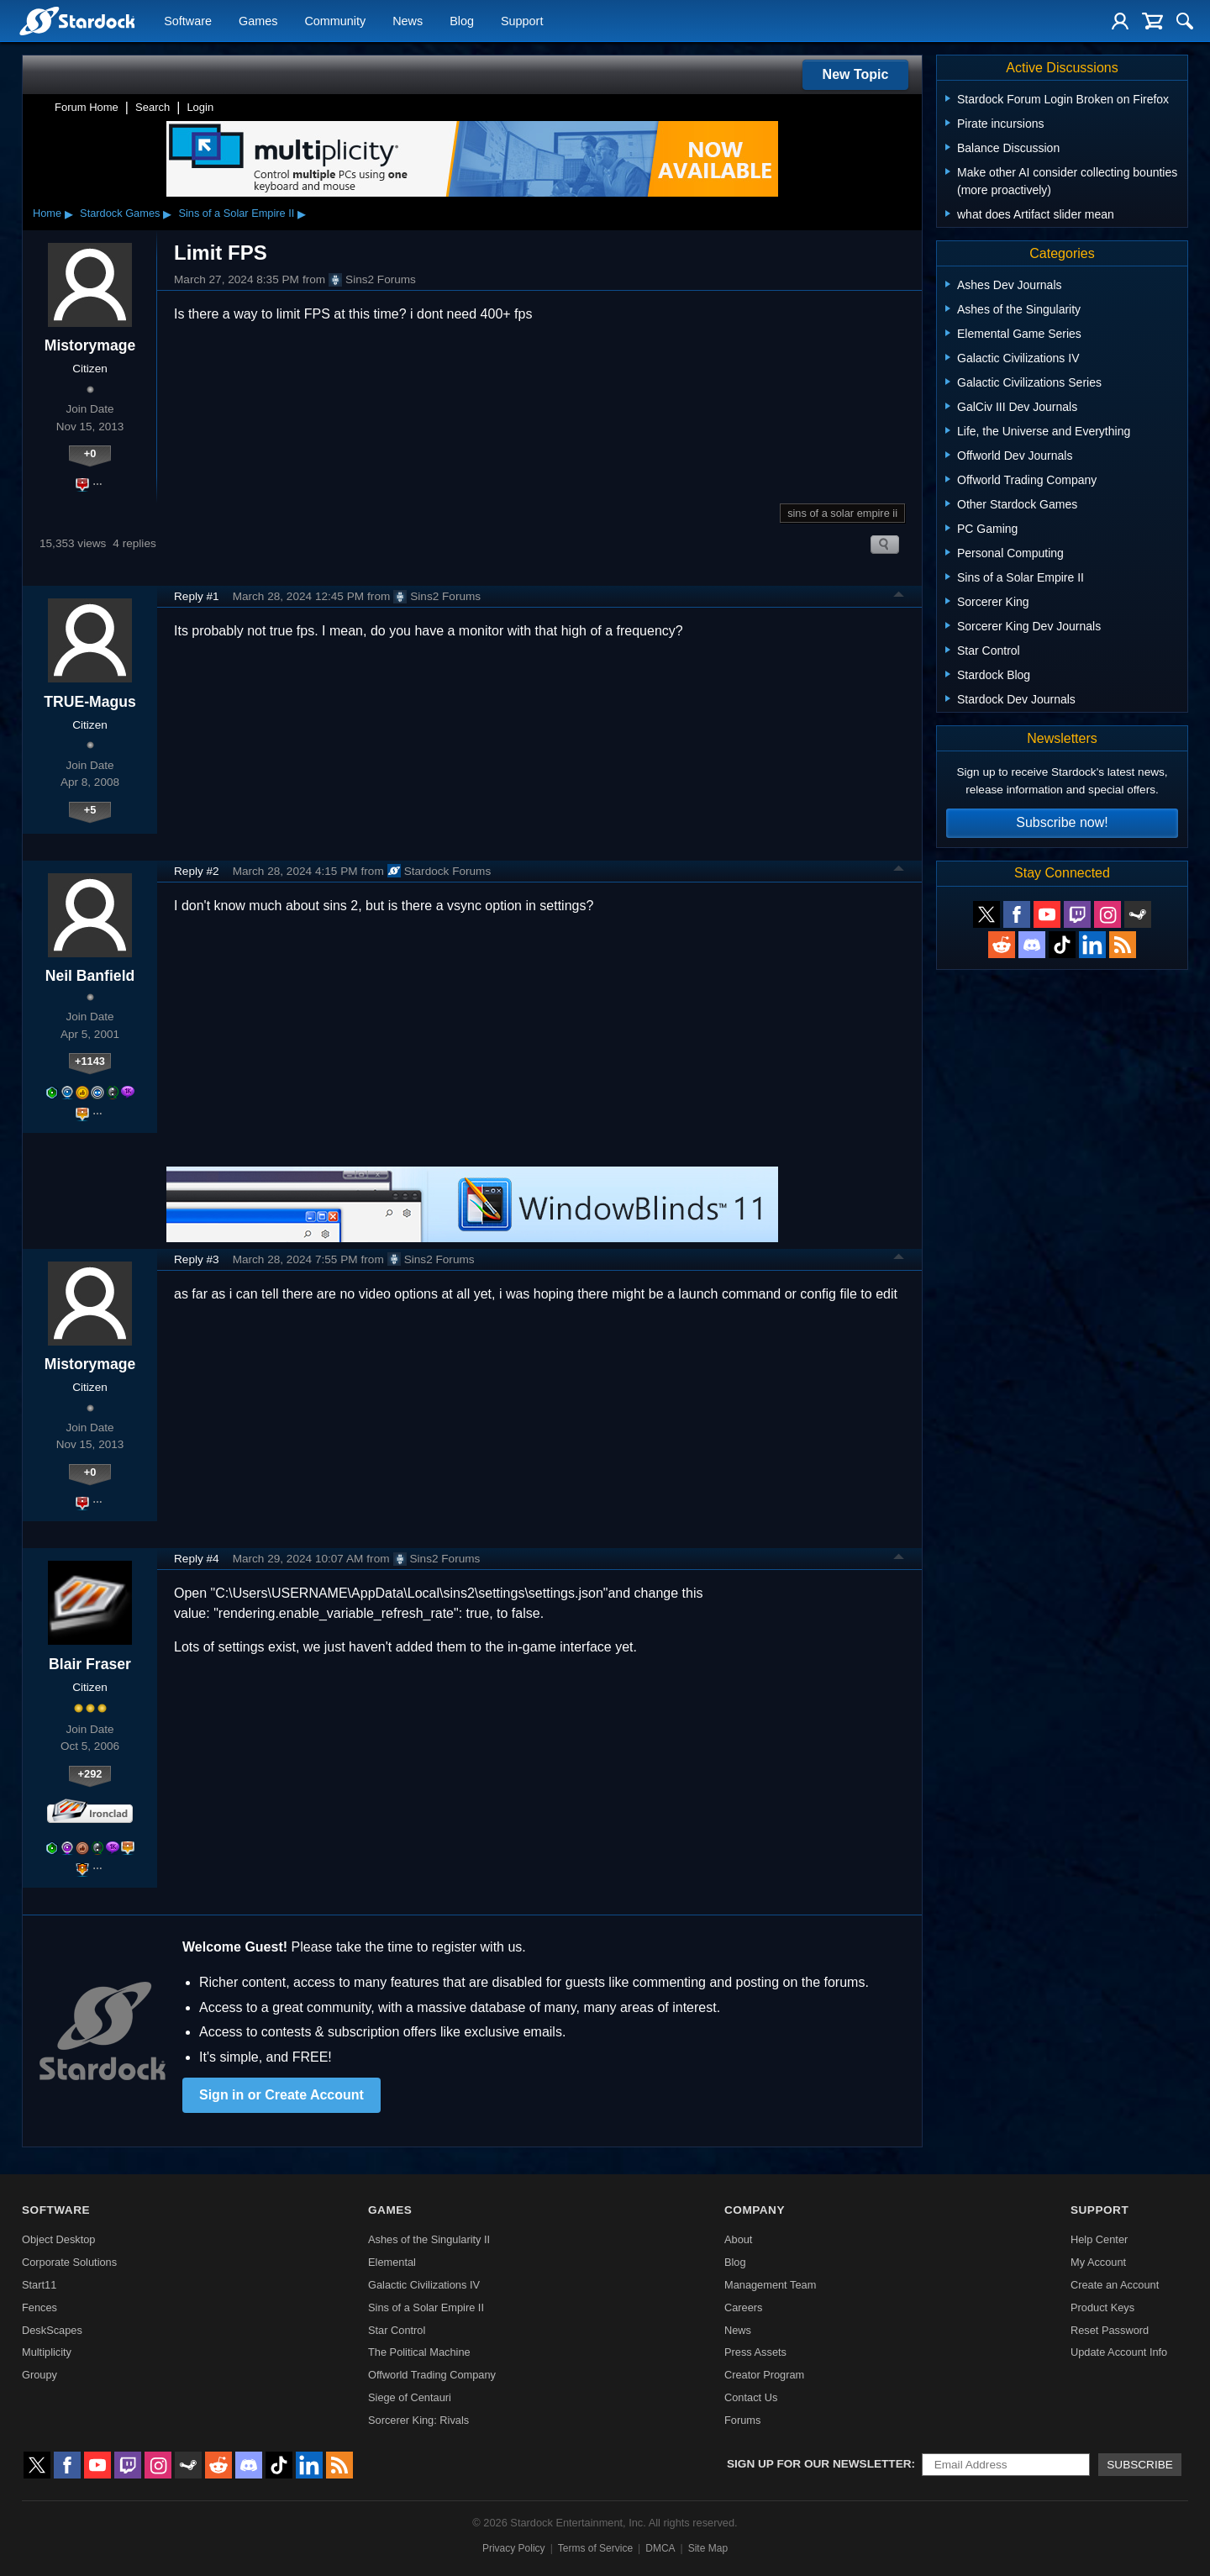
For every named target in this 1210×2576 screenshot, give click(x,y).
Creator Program (764, 2374)
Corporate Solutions (69, 2262)
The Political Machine (419, 2352)
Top (899, 597)
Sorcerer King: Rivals (418, 2420)
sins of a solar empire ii (842, 513)
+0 (90, 453)
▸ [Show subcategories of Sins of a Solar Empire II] (301, 213)
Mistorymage (90, 345)
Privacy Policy (513, 2548)
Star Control (396, 2330)
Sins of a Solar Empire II (236, 213)
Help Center (1099, 2239)
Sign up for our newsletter (819, 2463)
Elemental (392, 2262)
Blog (462, 22)
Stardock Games (120, 213)
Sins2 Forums (372, 280)
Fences (39, 2307)
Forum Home (86, 107)
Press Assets (755, 2352)
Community (335, 22)
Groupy (39, 2374)
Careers (743, 2307)
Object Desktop (59, 2239)
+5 (90, 809)
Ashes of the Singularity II (429, 2239)
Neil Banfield (90, 975)
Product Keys (1102, 2307)
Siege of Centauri (409, 2397)
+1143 (90, 1061)
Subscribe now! (1061, 822)
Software (188, 22)
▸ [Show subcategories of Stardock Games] (167, 213)
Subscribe (1140, 2464)
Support (522, 22)
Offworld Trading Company (432, 2374)
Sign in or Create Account (281, 2095)
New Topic (856, 74)
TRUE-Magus (89, 701)
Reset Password (1110, 2330)
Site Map (708, 2548)
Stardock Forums (439, 870)
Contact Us (750, 2397)
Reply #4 (196, 1558)
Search (152, 107)
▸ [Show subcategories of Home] (69, 213)
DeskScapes (52, 2330)
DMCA (660, 2548)
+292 (90, 1773)
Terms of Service (595, 2548)
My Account (1098, 2262)
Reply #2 (196, 871)
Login (200, 107)
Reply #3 (196, 1259)
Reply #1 (196, 596)
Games (258, 22)
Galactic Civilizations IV (424, 2284)
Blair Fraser (90, 1664)
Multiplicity (46, 2352)
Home (47, 213)
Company (754, 2210)
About (738, 2239)
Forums (742, 2420)
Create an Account (1115, 2284)
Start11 (39, 2284)
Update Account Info (1119, 2352)
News (407, 22)
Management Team (770, 2284)
